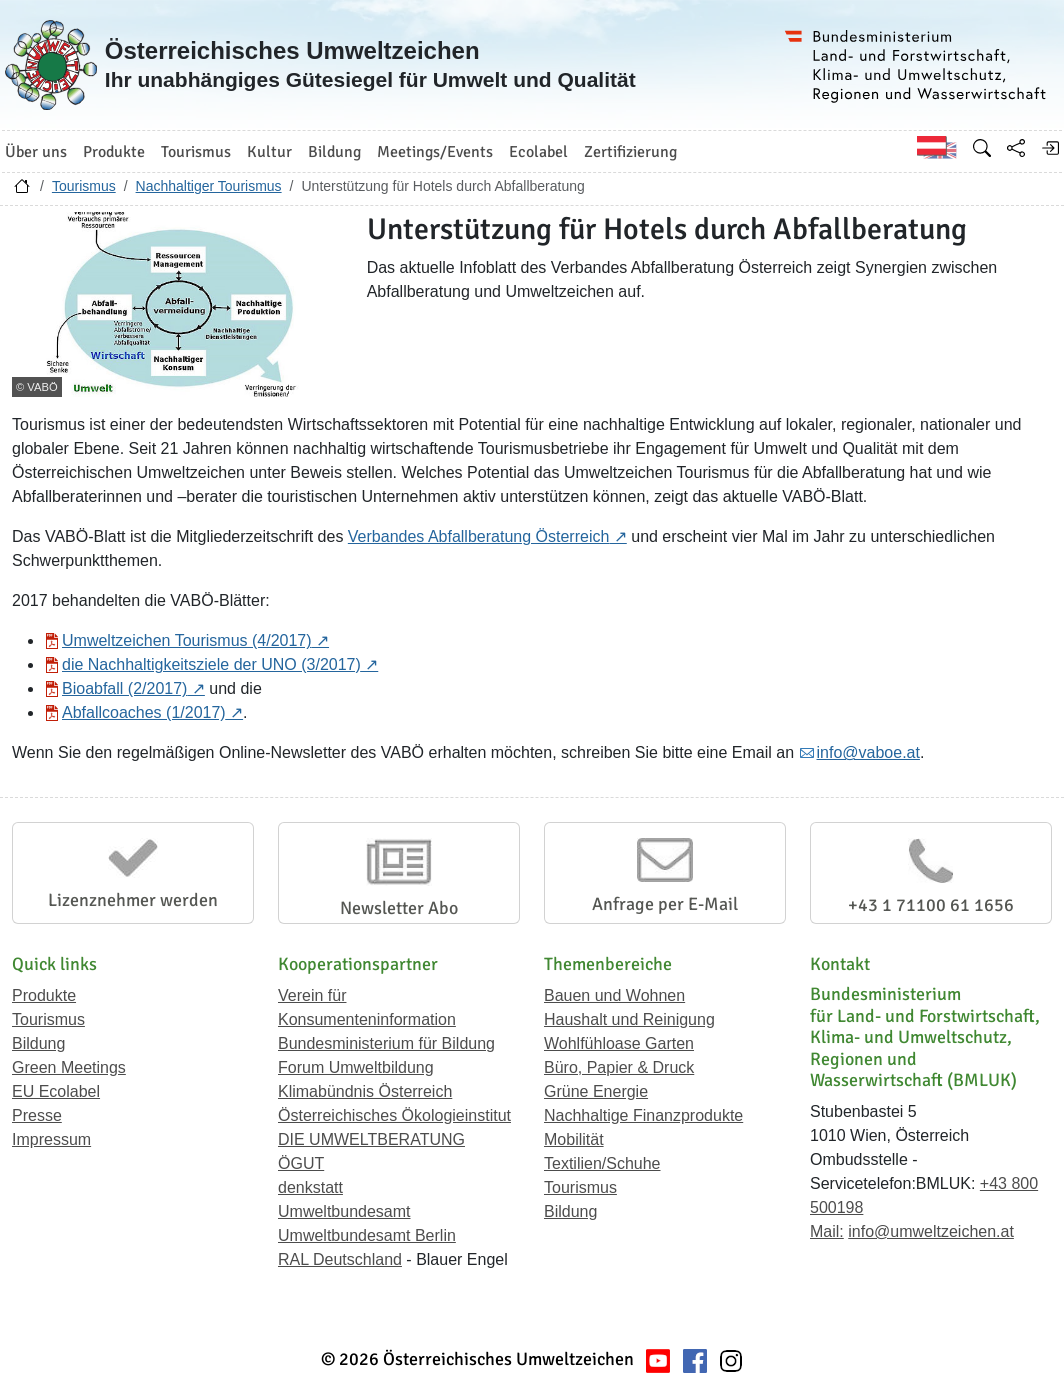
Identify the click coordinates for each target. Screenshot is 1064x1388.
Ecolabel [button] (538, 152)
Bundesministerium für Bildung (386, 1043)
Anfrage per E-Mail (665, 904)
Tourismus (84, 186)
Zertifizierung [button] (630, 152)
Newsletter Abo (399, 908)
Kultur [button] (269, 152)
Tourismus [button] (196, 152)
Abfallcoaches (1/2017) (144, 712)
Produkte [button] (114, 152)
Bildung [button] (334, 152)
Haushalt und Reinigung (629, 1019)
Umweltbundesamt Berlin (367, 1235)
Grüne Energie (596, 1091)
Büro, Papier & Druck (619, 1067)
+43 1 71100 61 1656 (931, 905)
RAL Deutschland (340, 1259)
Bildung (38, 1043)
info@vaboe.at (868, 752)
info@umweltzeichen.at (931, 1231)
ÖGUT (301, 1163)
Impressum (51, 1139)
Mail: (827, 1231)
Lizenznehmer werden (133, 900)
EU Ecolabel (56, 1091)
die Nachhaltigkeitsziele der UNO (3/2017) (211, 664)
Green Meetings (69, 1067)
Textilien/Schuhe (602, 1163)
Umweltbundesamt (344, 1211)
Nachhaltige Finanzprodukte (643, 1115)
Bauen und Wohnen (614, 995)
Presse (37, 1115)
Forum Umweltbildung (356, 1067)
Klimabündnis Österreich (365, 1091)
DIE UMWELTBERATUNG (371, 1139)
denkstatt (310, 1187)
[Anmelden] (1050, 148)
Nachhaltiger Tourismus (209, 186)
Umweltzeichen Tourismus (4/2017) (187, 640)
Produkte (44, 995)
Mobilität (574, 1139)
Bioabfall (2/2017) (124, 688)
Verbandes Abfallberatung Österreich (479, 536)
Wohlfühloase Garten (619, 1043)
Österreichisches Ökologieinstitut (394, 1115)
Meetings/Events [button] (435, 152)
